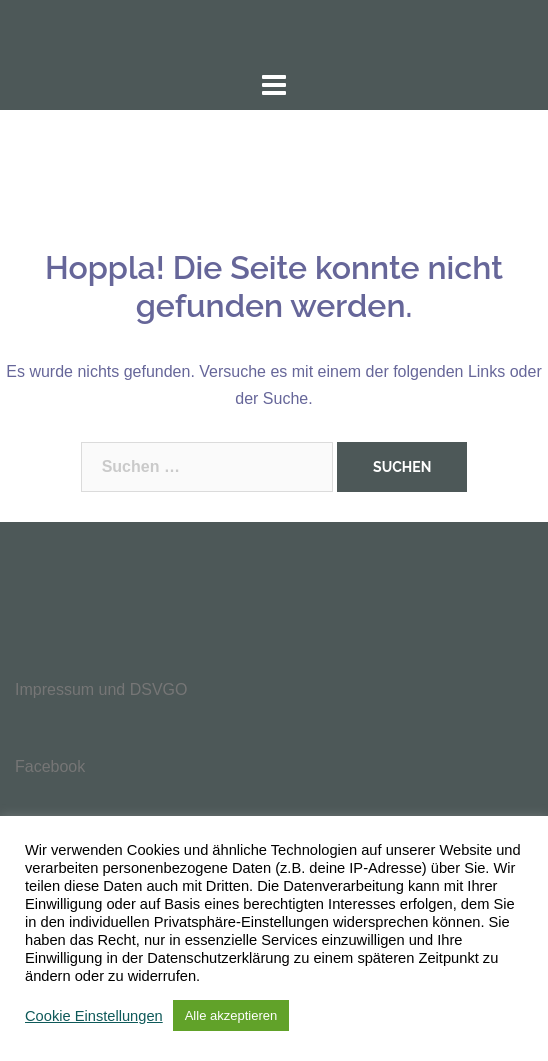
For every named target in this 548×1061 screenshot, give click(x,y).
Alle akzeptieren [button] (231, 1015)
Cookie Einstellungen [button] (94, 1016)
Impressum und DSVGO (101, 689)
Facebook (50, 766)
